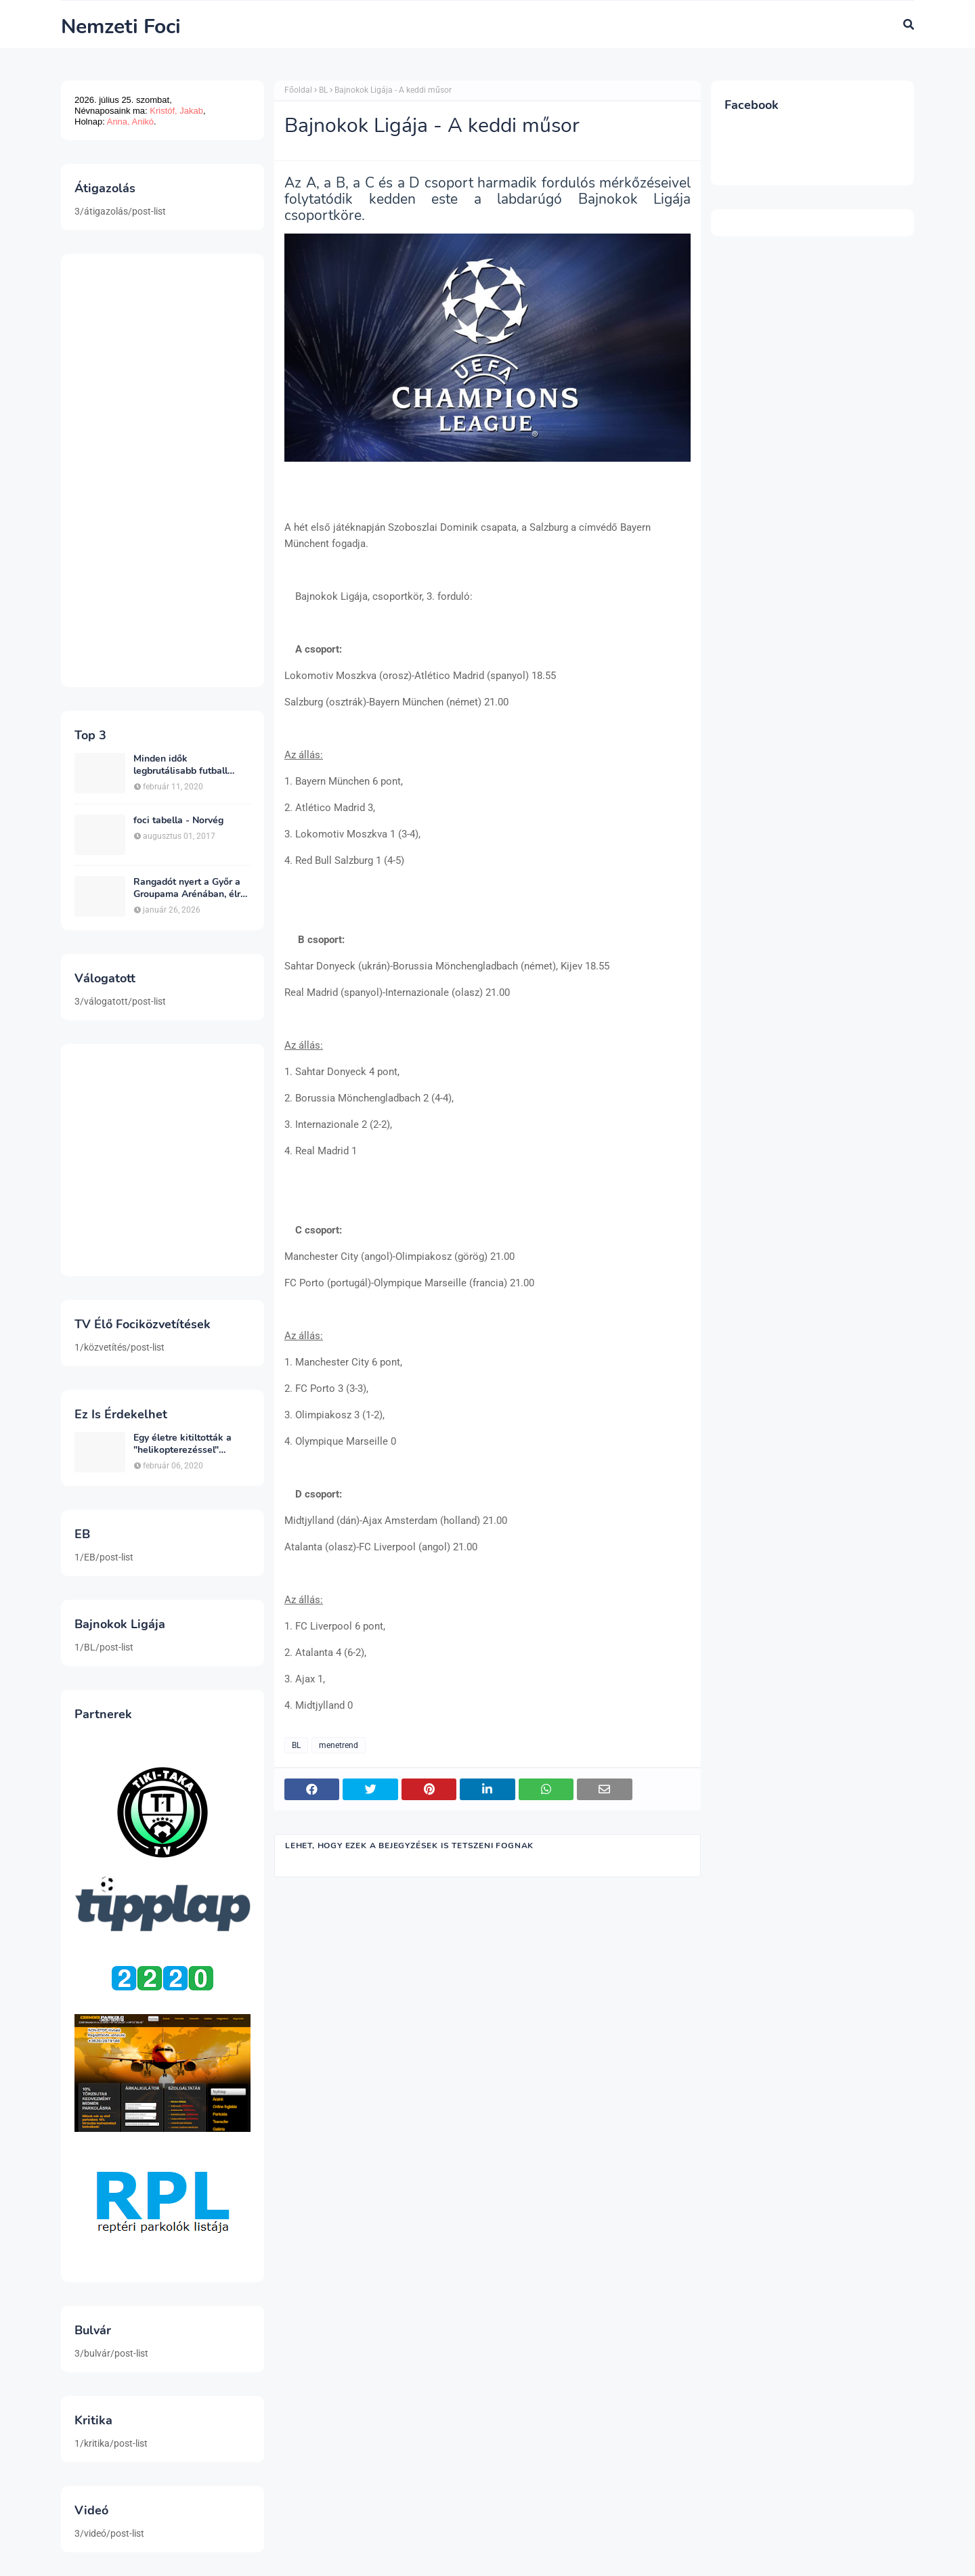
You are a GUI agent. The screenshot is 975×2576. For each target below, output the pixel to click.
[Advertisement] (162, 470)
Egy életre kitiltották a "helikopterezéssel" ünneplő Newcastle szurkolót (182, 1444)
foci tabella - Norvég (178, 820)
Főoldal (298, 90)
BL (323, 90)
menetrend (338, 1745)
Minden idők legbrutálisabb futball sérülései (180, 765)
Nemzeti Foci (121, 27)
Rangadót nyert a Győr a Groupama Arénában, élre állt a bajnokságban (189, 888)
